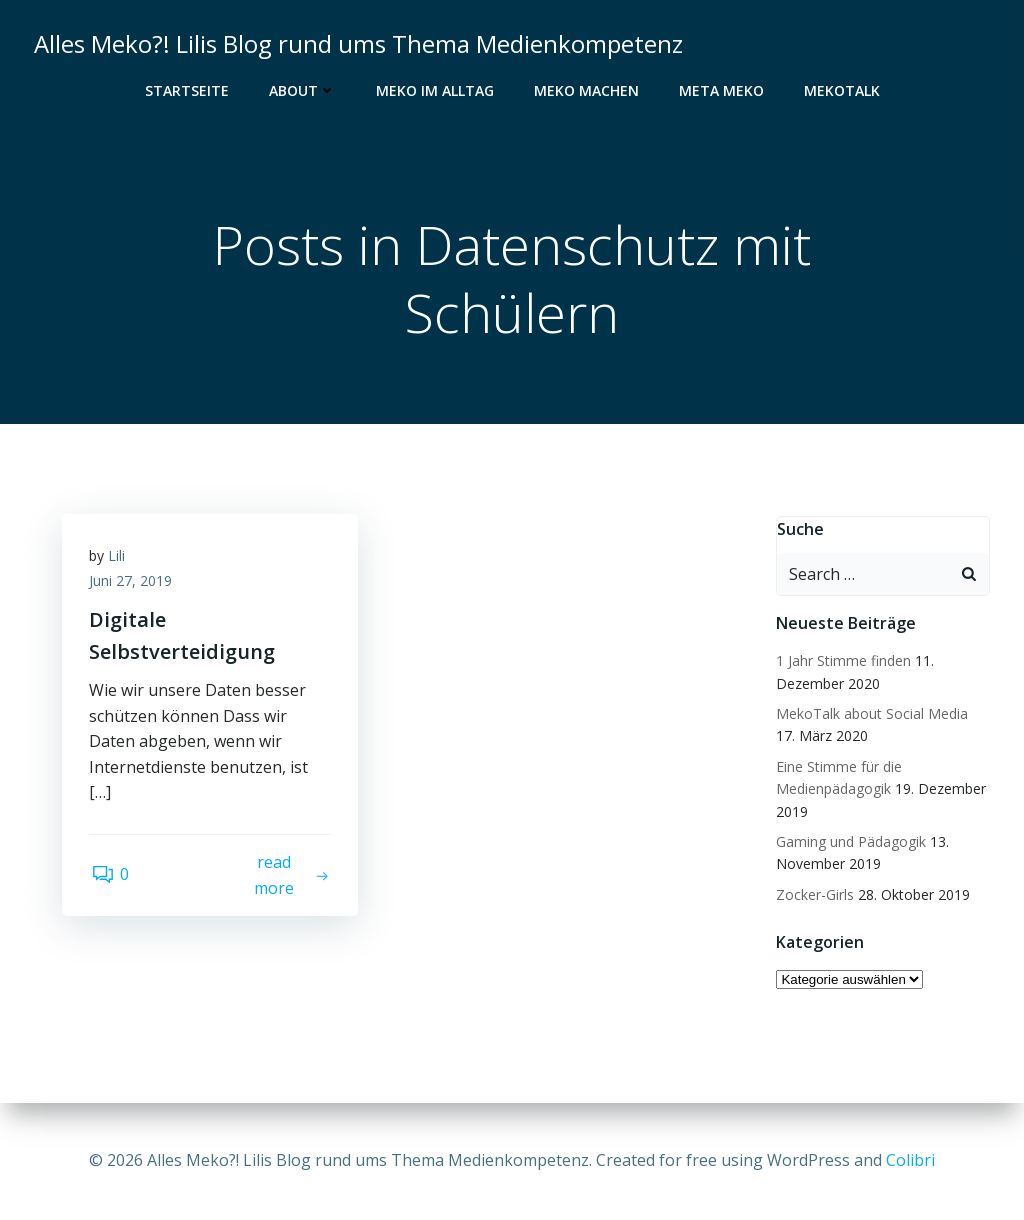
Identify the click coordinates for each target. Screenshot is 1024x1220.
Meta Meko (721, 90)
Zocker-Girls (814, 895)
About (302, 90)
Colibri (910, 1160)
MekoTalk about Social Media (871, 714)
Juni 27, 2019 (133, 585)
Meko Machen (586, 90)
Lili (119, 559)
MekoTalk (842, 90)
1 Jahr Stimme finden (842, 661)
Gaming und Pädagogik (850, 842)
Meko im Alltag (435, 90)
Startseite (187, 90)
